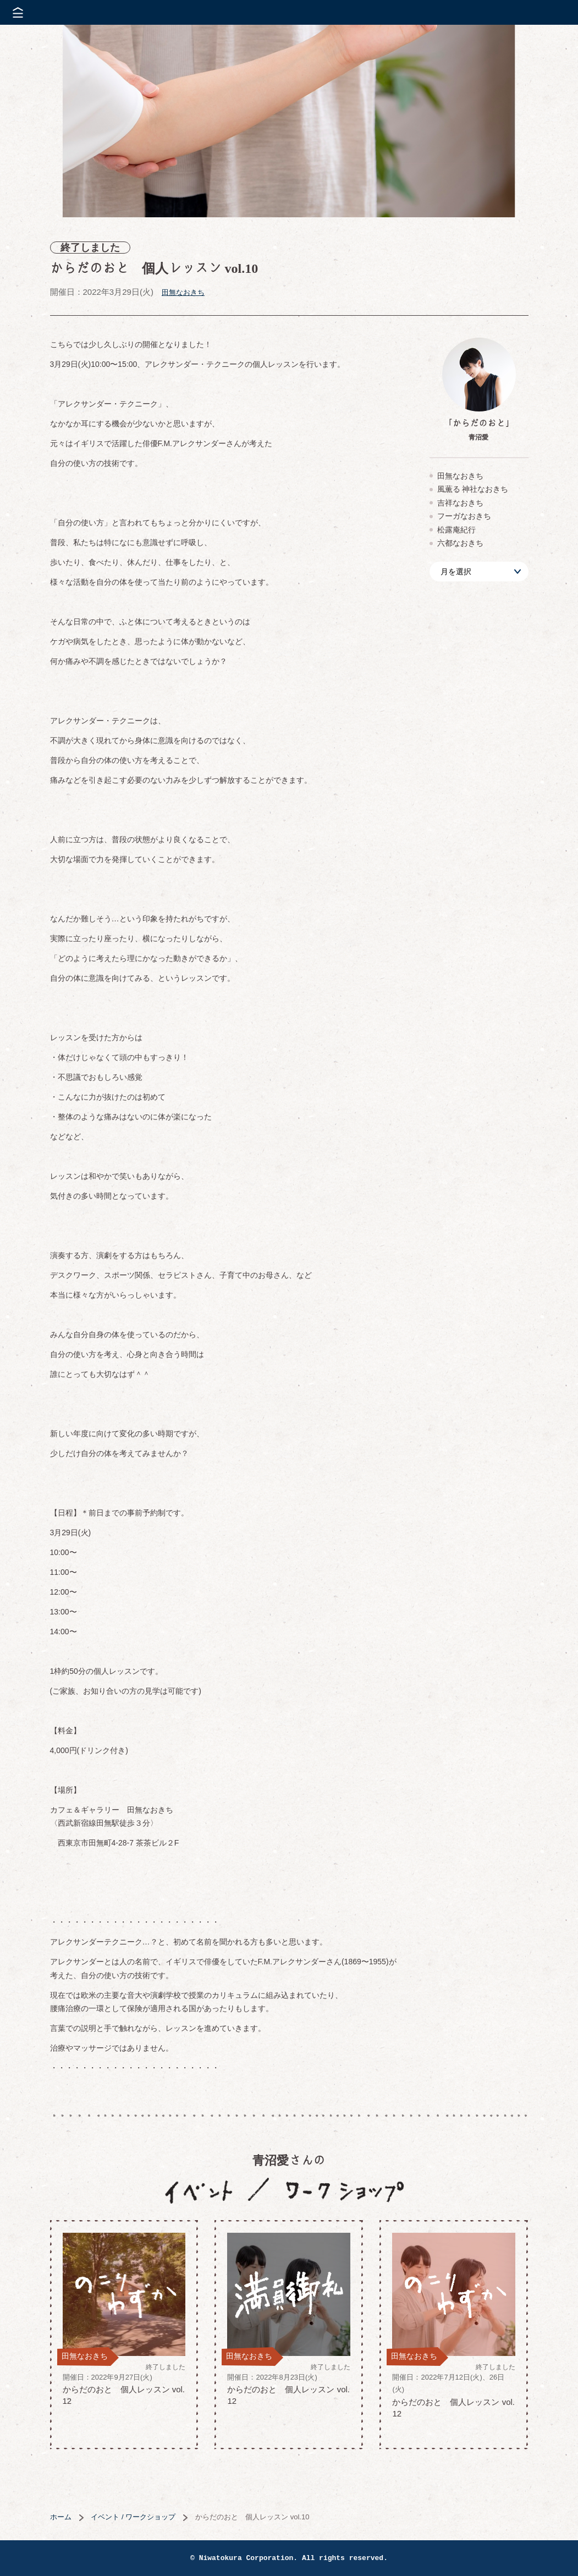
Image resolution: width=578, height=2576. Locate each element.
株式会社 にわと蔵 (550, 12)
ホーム (60, 2517)
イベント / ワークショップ (133, 2517)
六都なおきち (460, 543)
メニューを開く (17, 12)
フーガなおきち (464, 516)
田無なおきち (183, 292)
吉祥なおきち (460, 502)
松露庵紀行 (456, 529)
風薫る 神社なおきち (473, 489)
